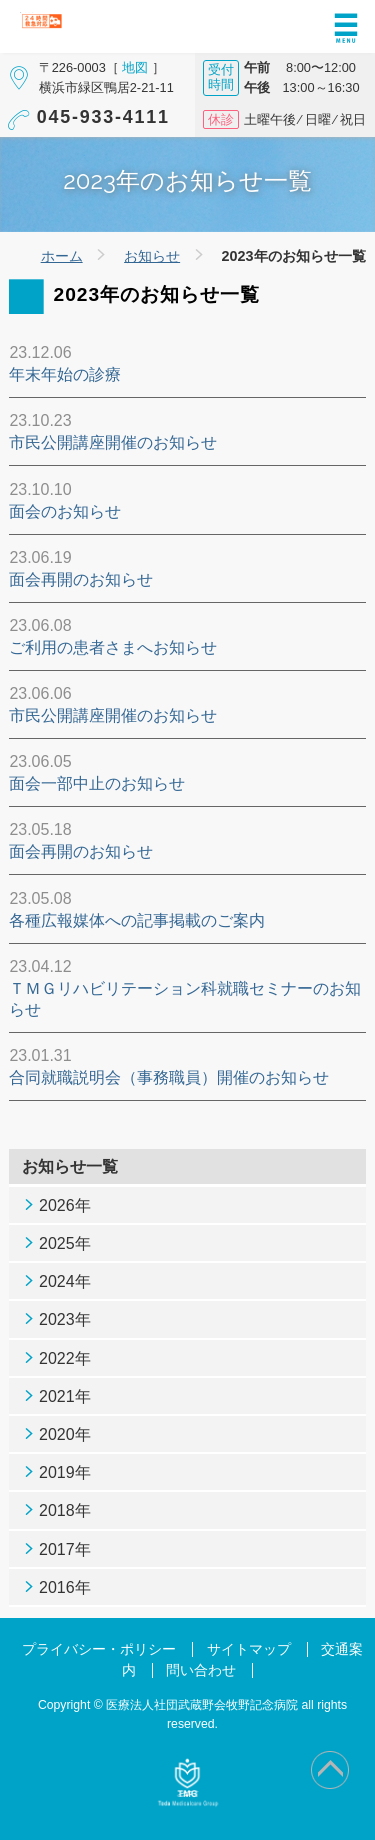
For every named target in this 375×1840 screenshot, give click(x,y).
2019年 (65, 1472)
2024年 (65, 1281)
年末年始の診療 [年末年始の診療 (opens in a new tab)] (65, 374)
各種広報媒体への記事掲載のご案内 (137, 920)
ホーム (62, 256)
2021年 (65, 1396)
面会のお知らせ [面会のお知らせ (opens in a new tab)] (65, 511)
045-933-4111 (103, 117)
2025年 (65, 1243)
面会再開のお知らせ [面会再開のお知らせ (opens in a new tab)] (81, 851)
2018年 (65, 1510)
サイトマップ (249, 1649)
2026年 (65, 1205)
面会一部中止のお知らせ (97, 783)
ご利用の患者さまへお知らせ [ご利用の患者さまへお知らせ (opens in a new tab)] (113, 647)
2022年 (65, 1358)
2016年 (65, 1587)
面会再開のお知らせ (81, 579)
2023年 (65, 1319)
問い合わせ (201, 1670)
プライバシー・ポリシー (99, 1649)
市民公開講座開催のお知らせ (113, 442)
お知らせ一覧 (70, 1166)
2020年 (65, 1434)
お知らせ (152, 256)
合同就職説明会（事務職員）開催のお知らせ (169, 1077)
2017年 (65, 1549)
